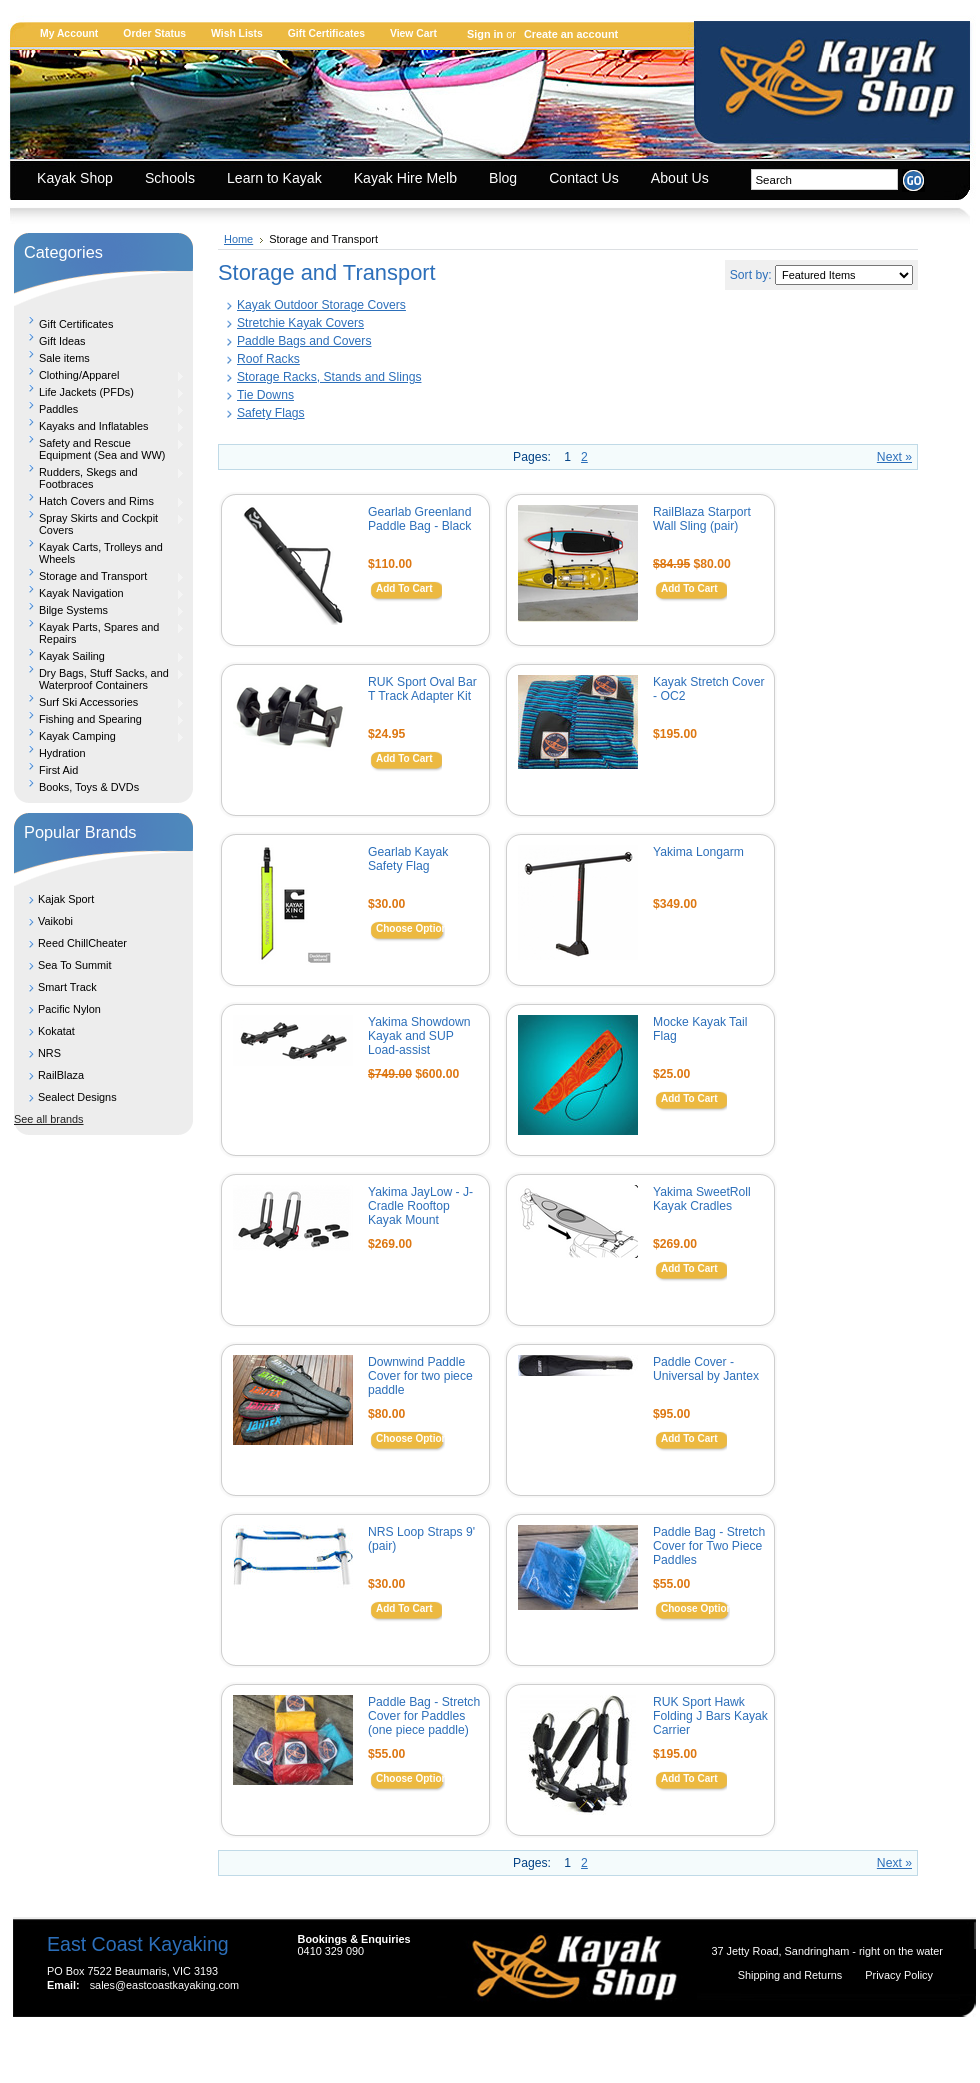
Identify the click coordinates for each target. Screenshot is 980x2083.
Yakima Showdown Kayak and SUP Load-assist (419, 1036)
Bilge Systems (99, 610)
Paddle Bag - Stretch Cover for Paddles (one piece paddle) (424, 1716)
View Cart (413, 33)
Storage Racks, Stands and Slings (329, 377)
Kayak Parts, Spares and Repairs (99, 633)
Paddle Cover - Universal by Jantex (706, 1369)
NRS (49, 1053)
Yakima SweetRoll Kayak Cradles (702, 1199)
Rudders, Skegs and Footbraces (99, 478)
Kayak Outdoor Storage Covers (321, 305)
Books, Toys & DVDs (89, 787)
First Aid (58, 770)
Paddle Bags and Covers (304, 341)
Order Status (154, 33)
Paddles (99, 409)
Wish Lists (237, 33)
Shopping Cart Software (454, 2045)
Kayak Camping (99, 736)
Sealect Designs (77, 1097)
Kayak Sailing (99, 656)
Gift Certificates (326, 33)
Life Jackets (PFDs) (99, 392)
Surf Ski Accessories (99, 702)
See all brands (49, 1119)
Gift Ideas (62, 341)
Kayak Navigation (99, 593)
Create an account (571, 34)
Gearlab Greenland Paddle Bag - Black (419, 519)
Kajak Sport (66, 899)
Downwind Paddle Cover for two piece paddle (420, 1376)
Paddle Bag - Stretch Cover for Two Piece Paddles (709, 1546)
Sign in (485, 34)
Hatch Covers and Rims (99, 501)
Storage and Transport (99, 576)
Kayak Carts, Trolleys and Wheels (101, 553)
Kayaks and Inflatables (99, 426)
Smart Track (67, 987)
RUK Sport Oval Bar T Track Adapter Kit (422, 689)
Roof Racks (268, 359)
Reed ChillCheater (82, 943)
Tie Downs (265, 395)
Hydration (62, 753)
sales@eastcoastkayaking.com (164, 1985)
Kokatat (56, 1031)
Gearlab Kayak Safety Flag (408, 859)
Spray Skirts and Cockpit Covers (99, 524)
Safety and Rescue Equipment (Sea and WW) (99, 449)
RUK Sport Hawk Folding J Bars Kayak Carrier (710, 1716)
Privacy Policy (899, 1975)
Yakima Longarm (698, 852)
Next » (894, 457)
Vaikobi (55, 921)
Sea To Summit (75, 965)
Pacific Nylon (69, 1009)
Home (238, 239)
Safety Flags (271, 413)
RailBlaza (61, 1075)
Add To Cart (404, 588)
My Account (69, 33)
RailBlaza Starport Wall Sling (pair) (702, 519)
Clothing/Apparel (99, 375)
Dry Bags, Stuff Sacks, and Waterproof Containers (99, 679)
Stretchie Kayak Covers (300, 323)
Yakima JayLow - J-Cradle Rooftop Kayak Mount (420, 1206)
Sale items (64, 358)
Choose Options (414, 928)
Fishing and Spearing (99, 719)
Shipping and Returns (792, 1975)
